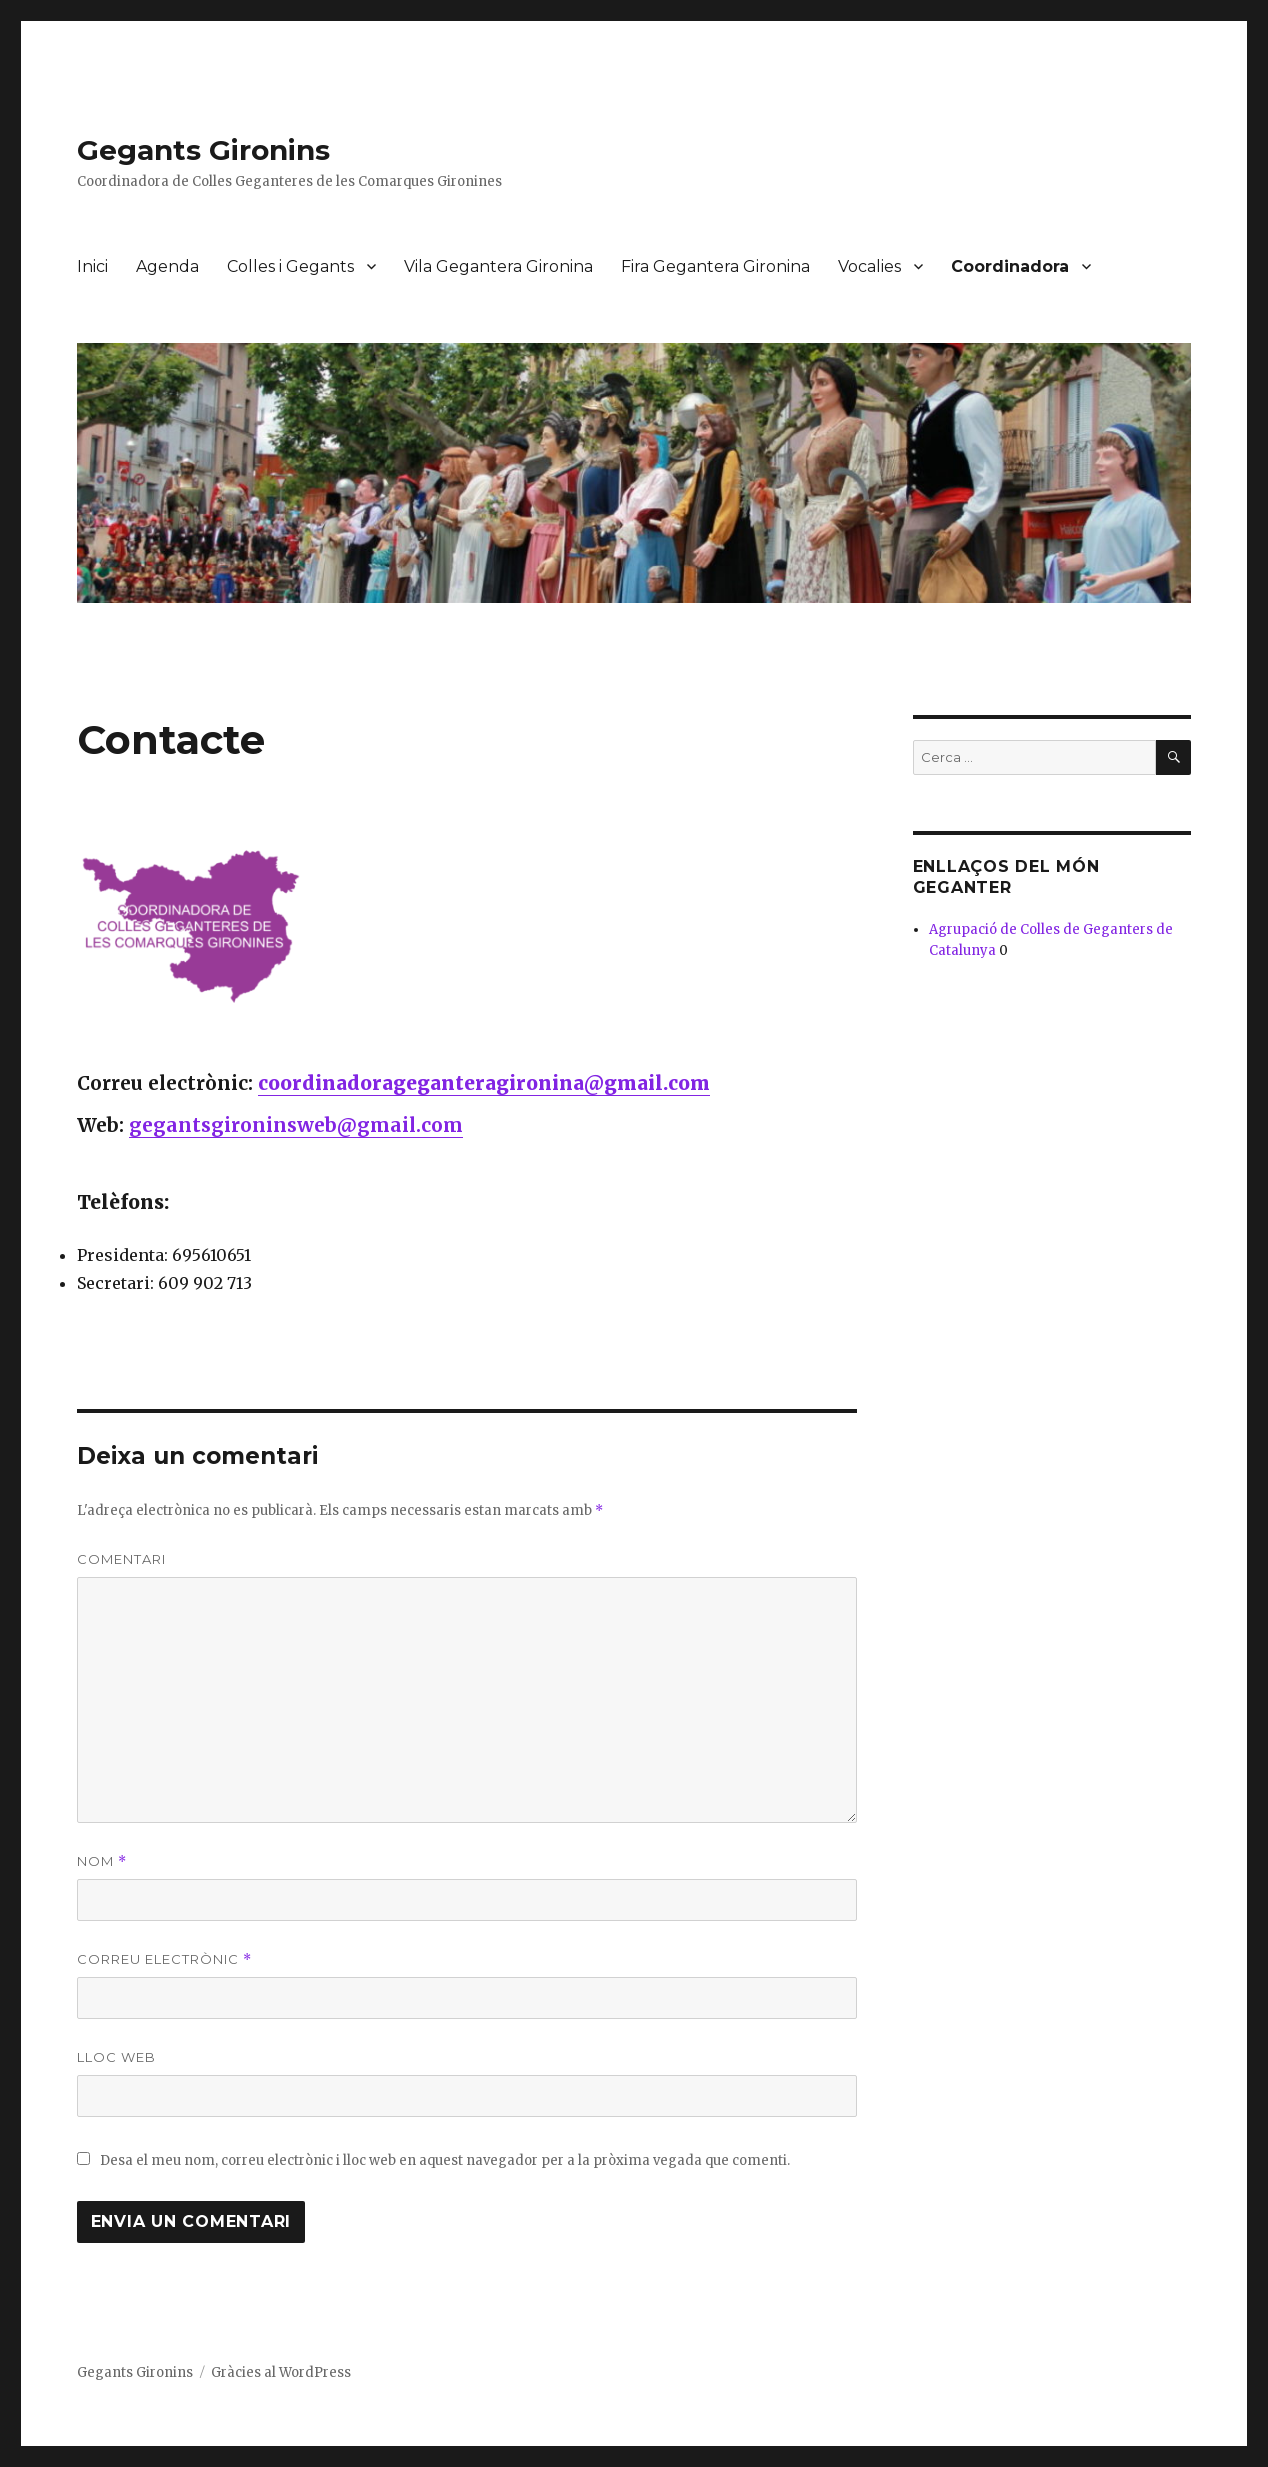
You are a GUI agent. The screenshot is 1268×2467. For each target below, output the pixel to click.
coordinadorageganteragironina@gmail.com (484, 1083)
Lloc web (116, 2057)
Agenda (167, 266)
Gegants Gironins (203, 150)
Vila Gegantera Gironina (498, 266)
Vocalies (869, 266)
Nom (102, 1861)
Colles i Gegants (290, 266)
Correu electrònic (164, 1959)
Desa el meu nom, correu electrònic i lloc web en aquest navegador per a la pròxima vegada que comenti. (445, 2160)
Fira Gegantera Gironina (715, 266)
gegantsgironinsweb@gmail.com (296, 1125)
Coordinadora (1010, 266)
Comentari (121, 1559)
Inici (92, 266)
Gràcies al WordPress (281, 2372)
